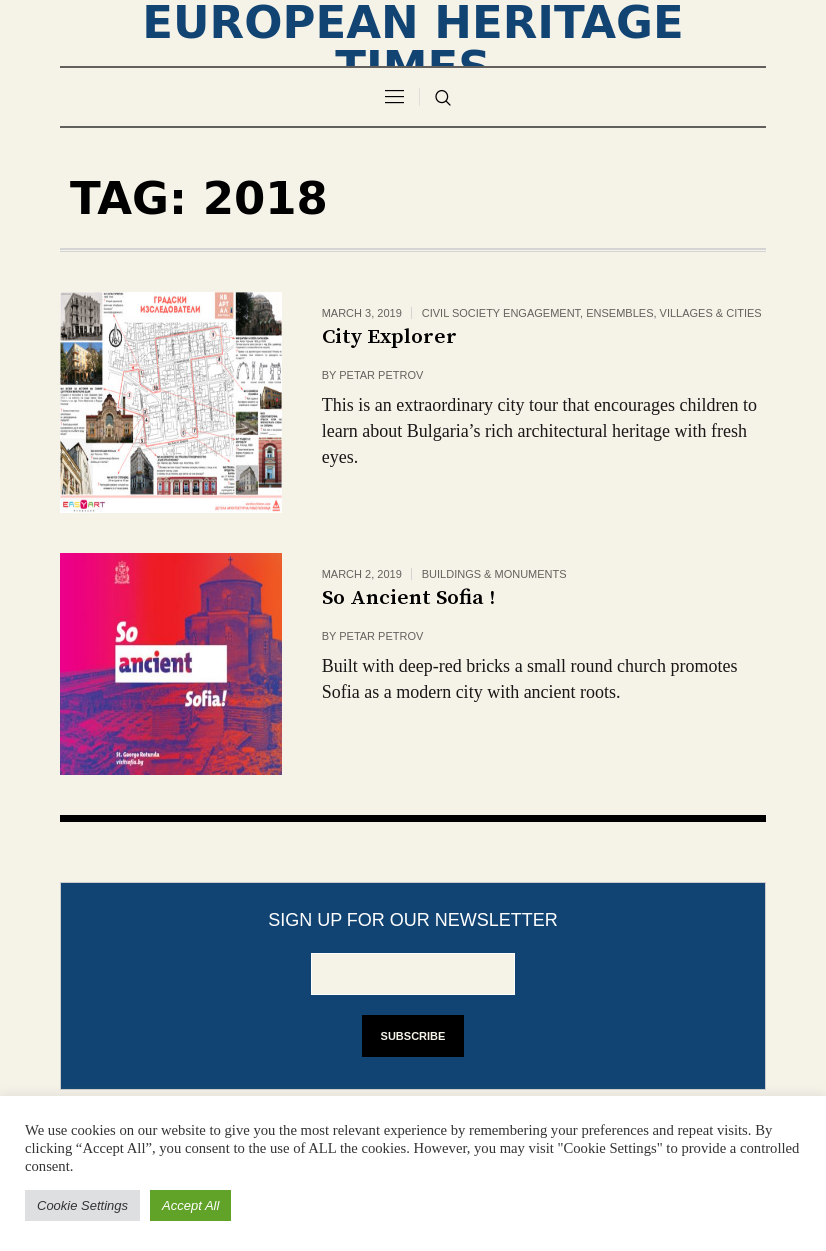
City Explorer (389, 337)
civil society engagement (501, 313)
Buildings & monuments (494, 574)
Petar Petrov (381, 375)
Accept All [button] (190, 1205)
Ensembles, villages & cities (673, 313)
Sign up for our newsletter (413, 920)
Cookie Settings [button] (82, 1205)
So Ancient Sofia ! (408, 598)
